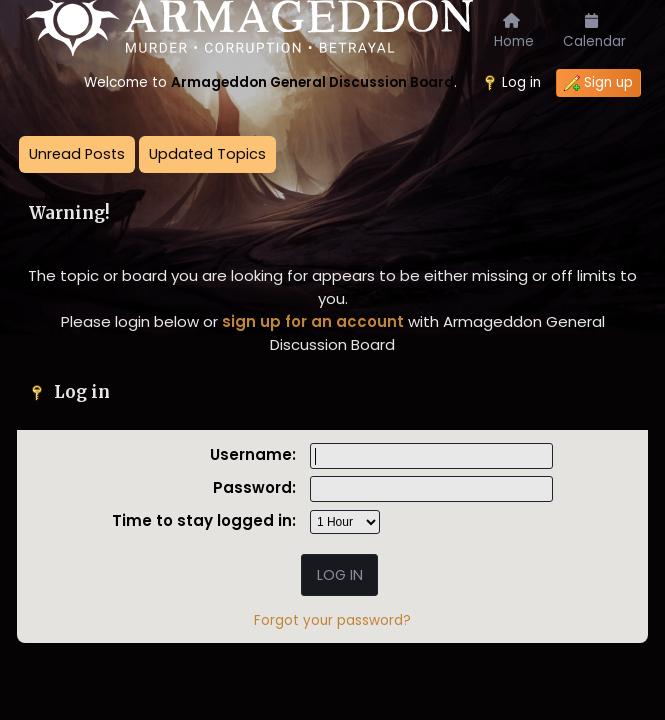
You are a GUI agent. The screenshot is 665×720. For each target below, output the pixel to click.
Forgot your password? (332, 620)
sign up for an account (313, 321)
